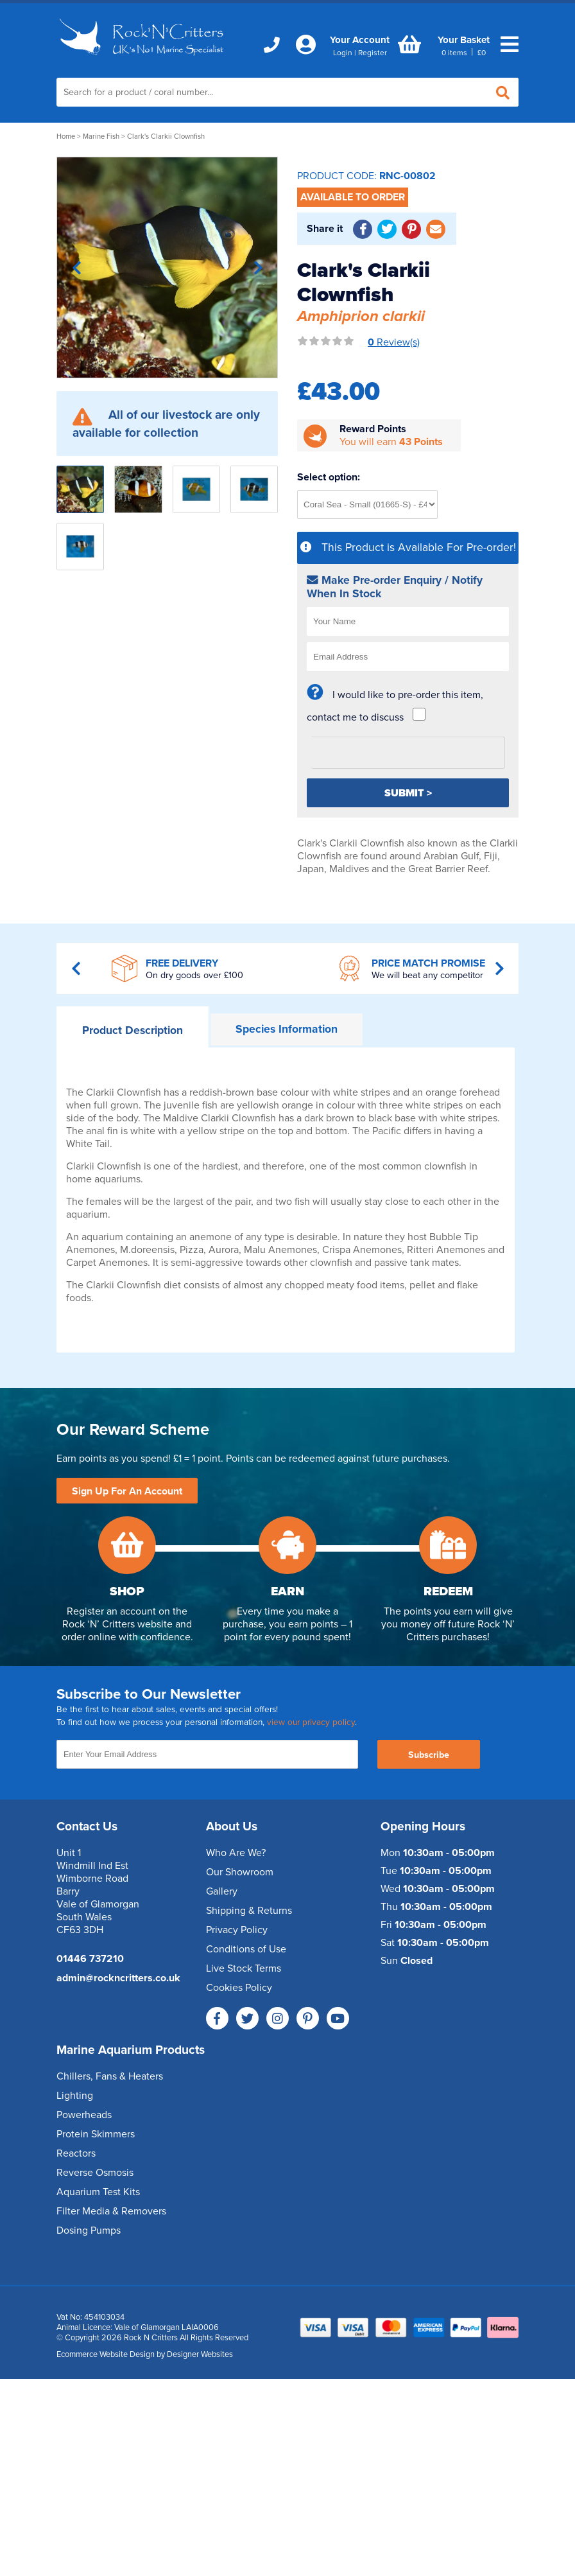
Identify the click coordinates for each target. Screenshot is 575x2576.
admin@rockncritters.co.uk (118, 1978)
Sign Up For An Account (127, 1491)
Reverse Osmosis (94, 2172)
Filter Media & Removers (111, 2211)
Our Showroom (239, 1872)
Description (132, 1030)
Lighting (74, 2095)
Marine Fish (101, 136)
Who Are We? (236, 1852)
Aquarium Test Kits (98, 2192)
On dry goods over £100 (194, 975)
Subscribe (428, 1754)
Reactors (76, 2153)
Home (65, 136)
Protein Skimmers (95, 2134)
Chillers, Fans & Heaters (109, 2076)
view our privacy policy (311, 1722)
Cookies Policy (239, 1987)
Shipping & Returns (249, 1910)
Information (287, 1029)
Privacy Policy (237, 1929)
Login (342, 52)
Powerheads (84, 2114)
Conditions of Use (246, 1949)
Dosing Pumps (88, 2230)
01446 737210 (90, 1958)
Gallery (221, 1891)
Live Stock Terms (243, 1968)
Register (372, 52)
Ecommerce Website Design (105, 2354)
